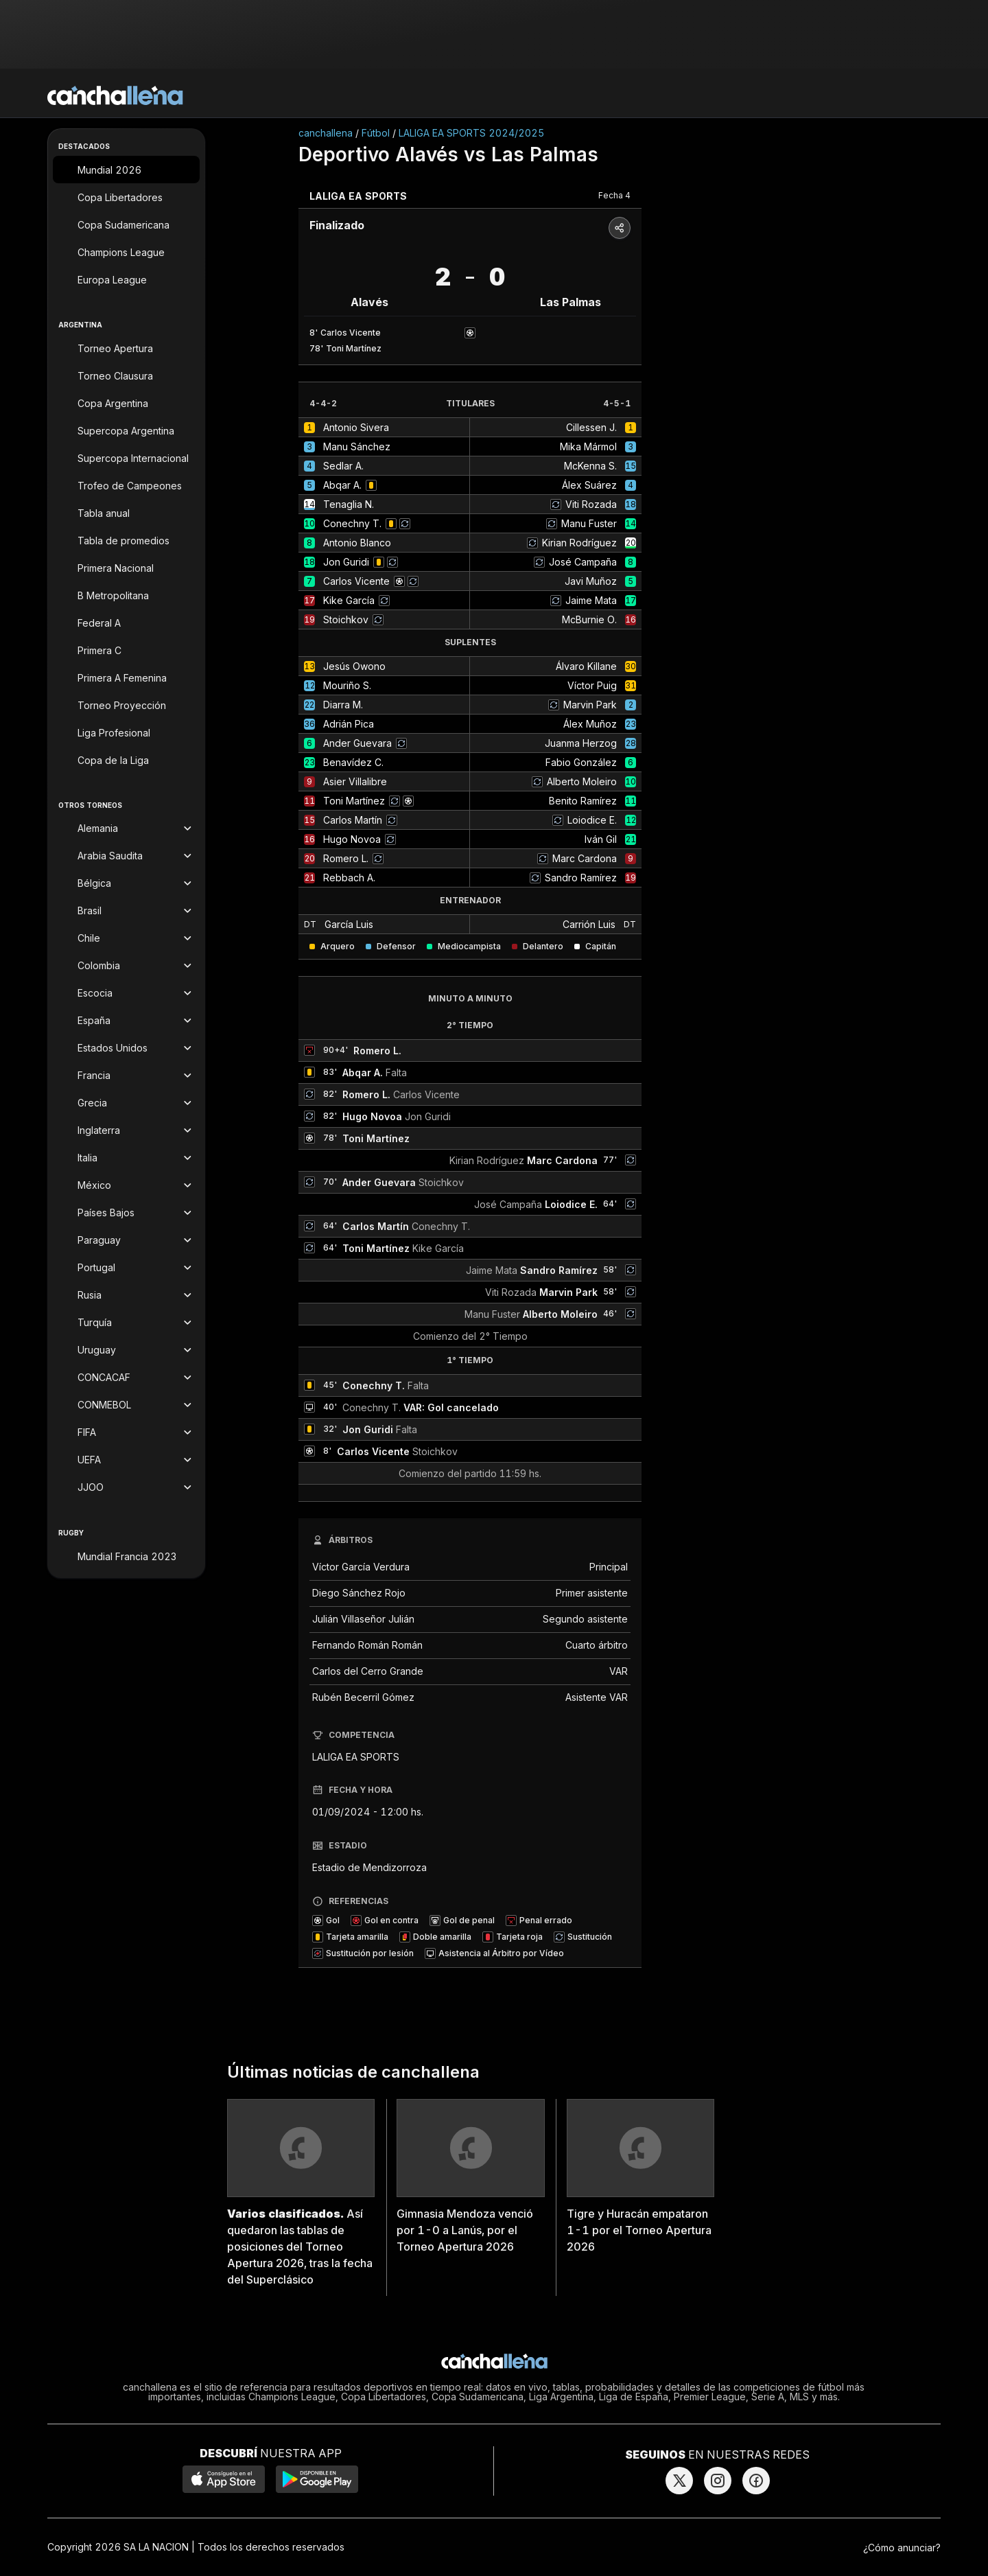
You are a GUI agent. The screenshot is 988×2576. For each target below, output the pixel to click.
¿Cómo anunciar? (902, 2547)
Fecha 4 (614, 195)
